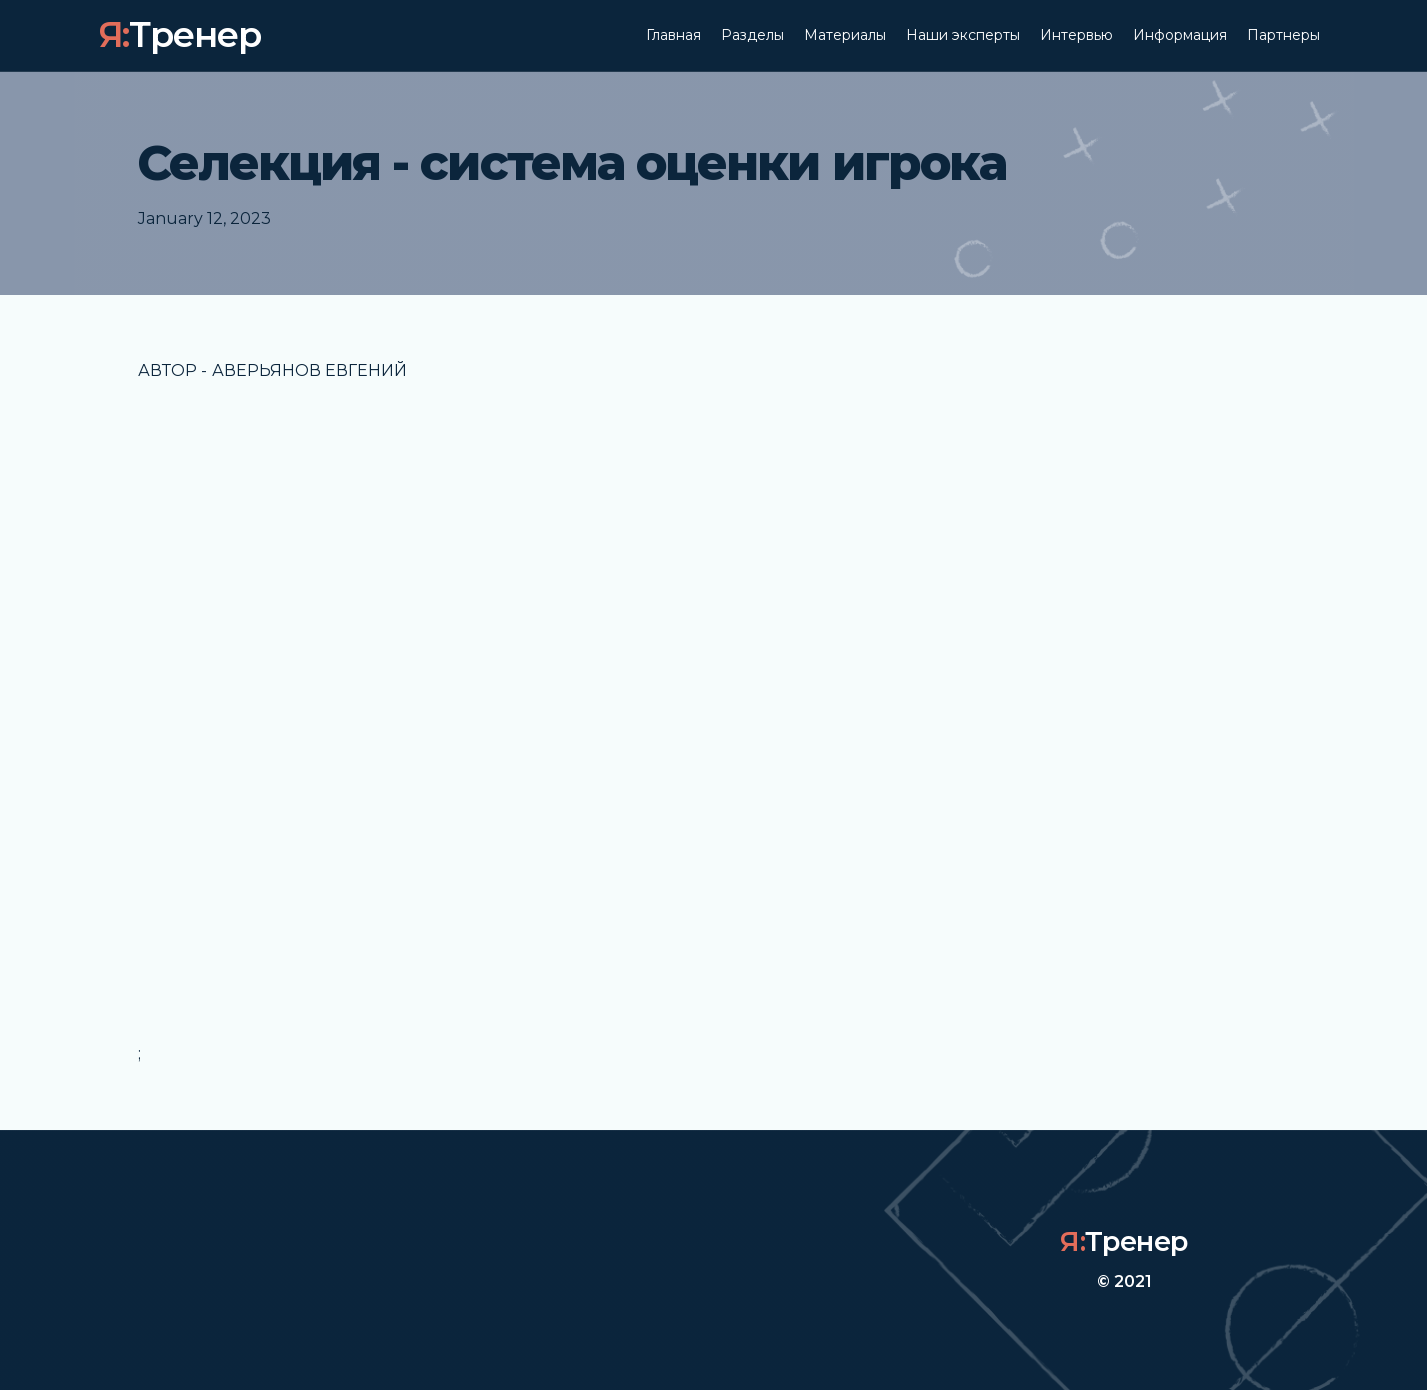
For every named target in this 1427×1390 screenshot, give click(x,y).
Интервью (1076, 35)
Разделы (752, 35)
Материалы (845, 35)
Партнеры (1283, 35)
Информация (1180, 35)
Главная (673, 35)
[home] (180, 35)
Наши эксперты (963, 35)
